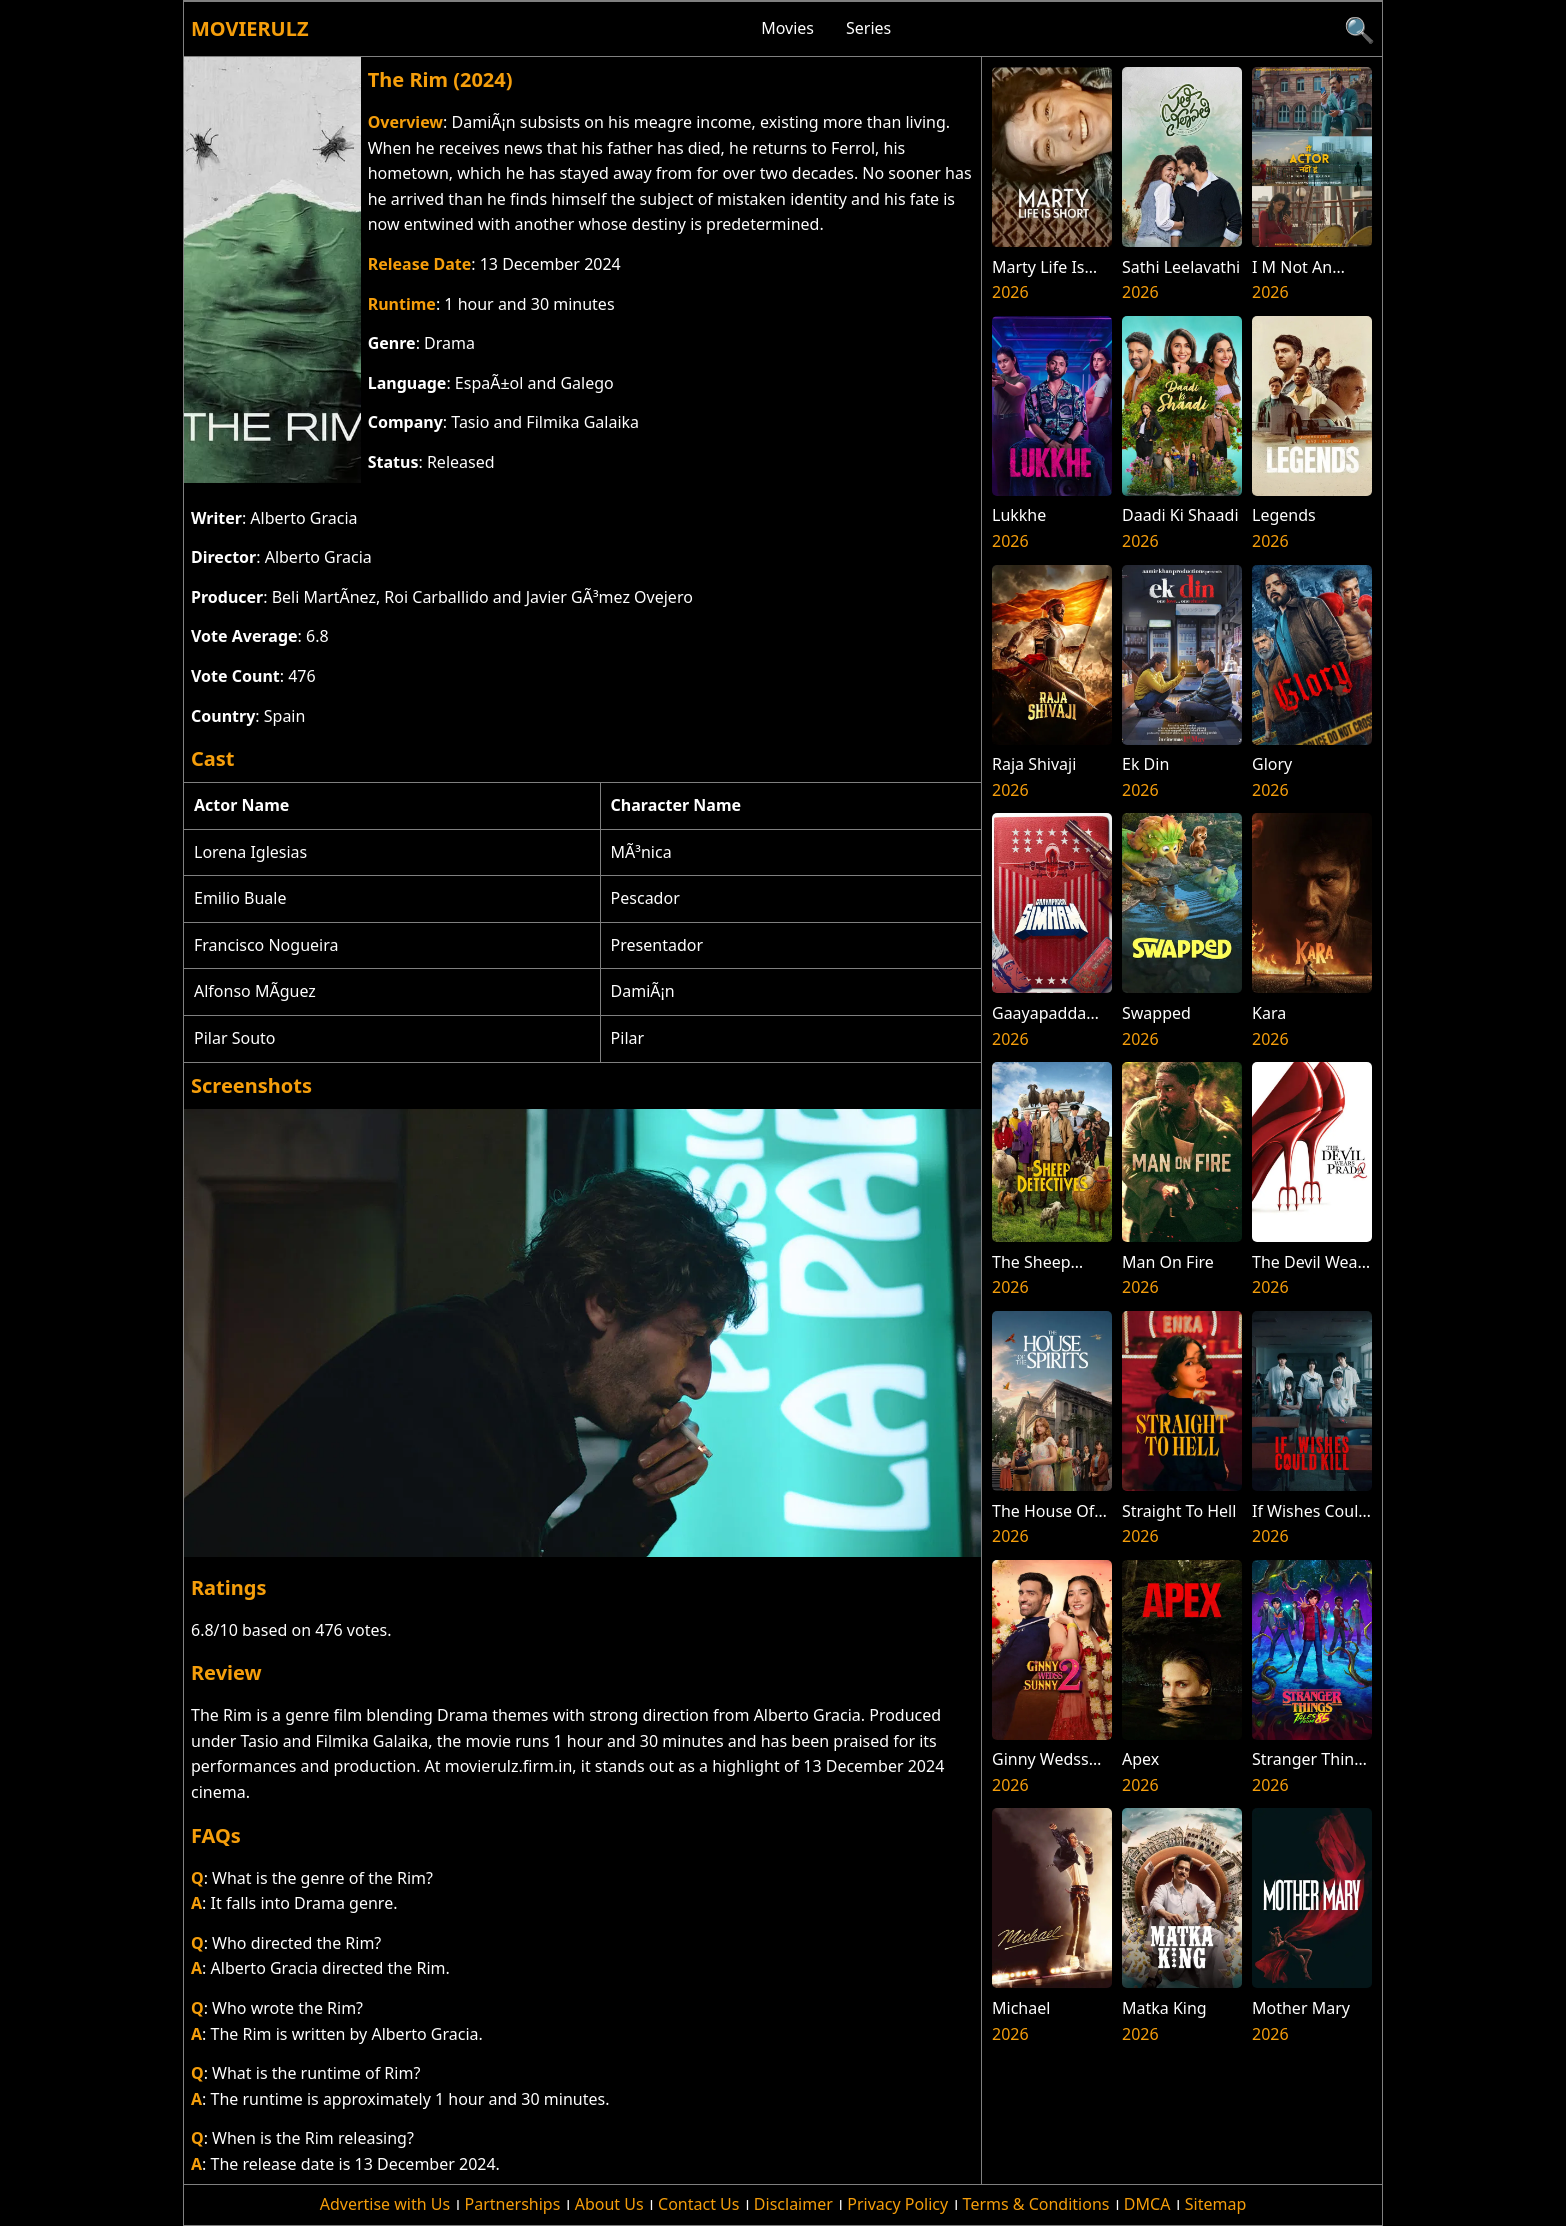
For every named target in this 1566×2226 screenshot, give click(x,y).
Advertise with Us (385, 2204)
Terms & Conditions (1036, 2204)
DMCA (1147, 2204)
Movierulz (249, 28)
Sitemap (1216, 2204)
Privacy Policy (897, 2204)
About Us (609, 2204)
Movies (787, 28)
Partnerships (513, 2204)
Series (868, 28)
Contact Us (698, 2204)
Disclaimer (793, 2204)
